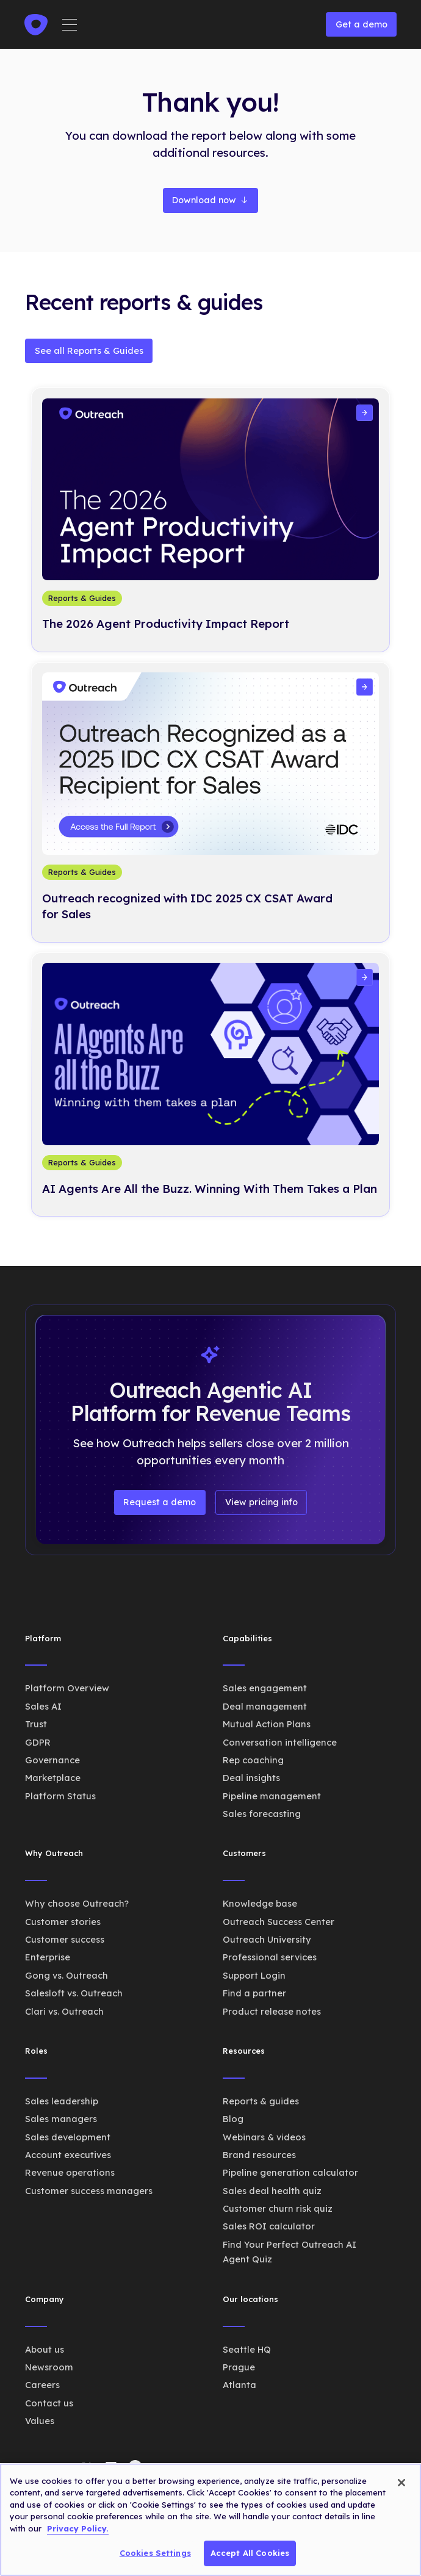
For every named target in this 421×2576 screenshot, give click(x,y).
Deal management (265, 1706)
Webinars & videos (264, 2137)
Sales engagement (265, 1688)
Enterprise (47, 1957)
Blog (233, 2118)
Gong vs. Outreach (66, 1975)
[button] (69, 25)
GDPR (38, 1742)
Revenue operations (70, 2172)
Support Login (254, 1975)
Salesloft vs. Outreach (74, 1993)
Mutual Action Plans (267, 1724)
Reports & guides (261, 2101)
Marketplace (53, 1777)
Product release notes (272, 2011)
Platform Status (60, 1796)
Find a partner (254, 1993)
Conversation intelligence (280, 1742)
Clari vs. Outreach (64, 2011)
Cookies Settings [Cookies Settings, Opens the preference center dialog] (155, 2553)
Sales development (67, 2137)
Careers (42, 2385)
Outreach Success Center (278, 1921)
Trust (36, 1724)
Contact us (49, 2403)
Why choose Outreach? (77, 1903)
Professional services (270, 1957)
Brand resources (259, 2154)
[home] (36, 24)
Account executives (68, 2154)
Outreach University (267, 1939)
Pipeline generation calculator (290, 2172)
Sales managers (61, 2118)
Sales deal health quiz (272, 2190)
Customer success (64, 1939)
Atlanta (239, 2385)
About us (44, 2349)
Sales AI (43, 1706)
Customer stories (63, 1921)
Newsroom (49, 2367)
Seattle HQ (247, 2349)
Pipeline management (272, 1796)
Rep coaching (253, 1760)
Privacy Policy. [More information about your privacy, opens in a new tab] (78, 2528)
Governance (52, 1760)
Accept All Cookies (249, 2553)
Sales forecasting (262, 1813)
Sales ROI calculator (269, 2226)
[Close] (401, 2482)
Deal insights (251, 1777)
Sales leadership (61, 2101)
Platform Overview (67, 1688)
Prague (239, 2367)
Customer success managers (89, 2190)
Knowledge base (260, 1903)
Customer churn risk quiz (278, 2208)
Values (39, 2421)
